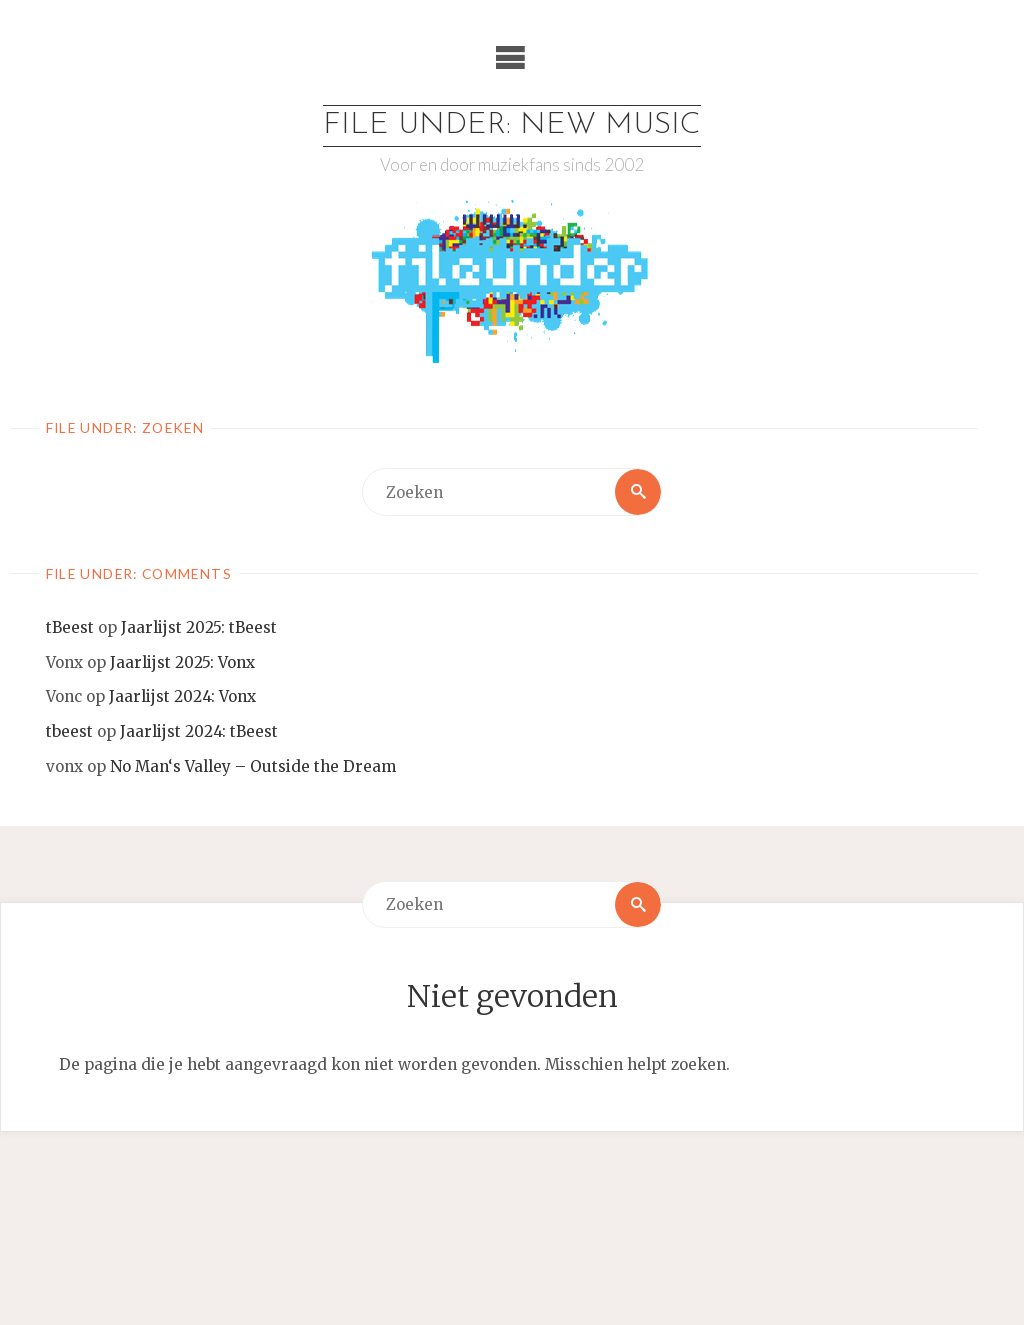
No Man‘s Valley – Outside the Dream (253, 766)
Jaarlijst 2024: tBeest (199, 731)
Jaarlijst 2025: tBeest (199, 627)
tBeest (70, 627)
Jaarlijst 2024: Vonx (182, 696)
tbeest (69, 731)
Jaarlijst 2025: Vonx (182, 662)
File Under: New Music (512, 125)
